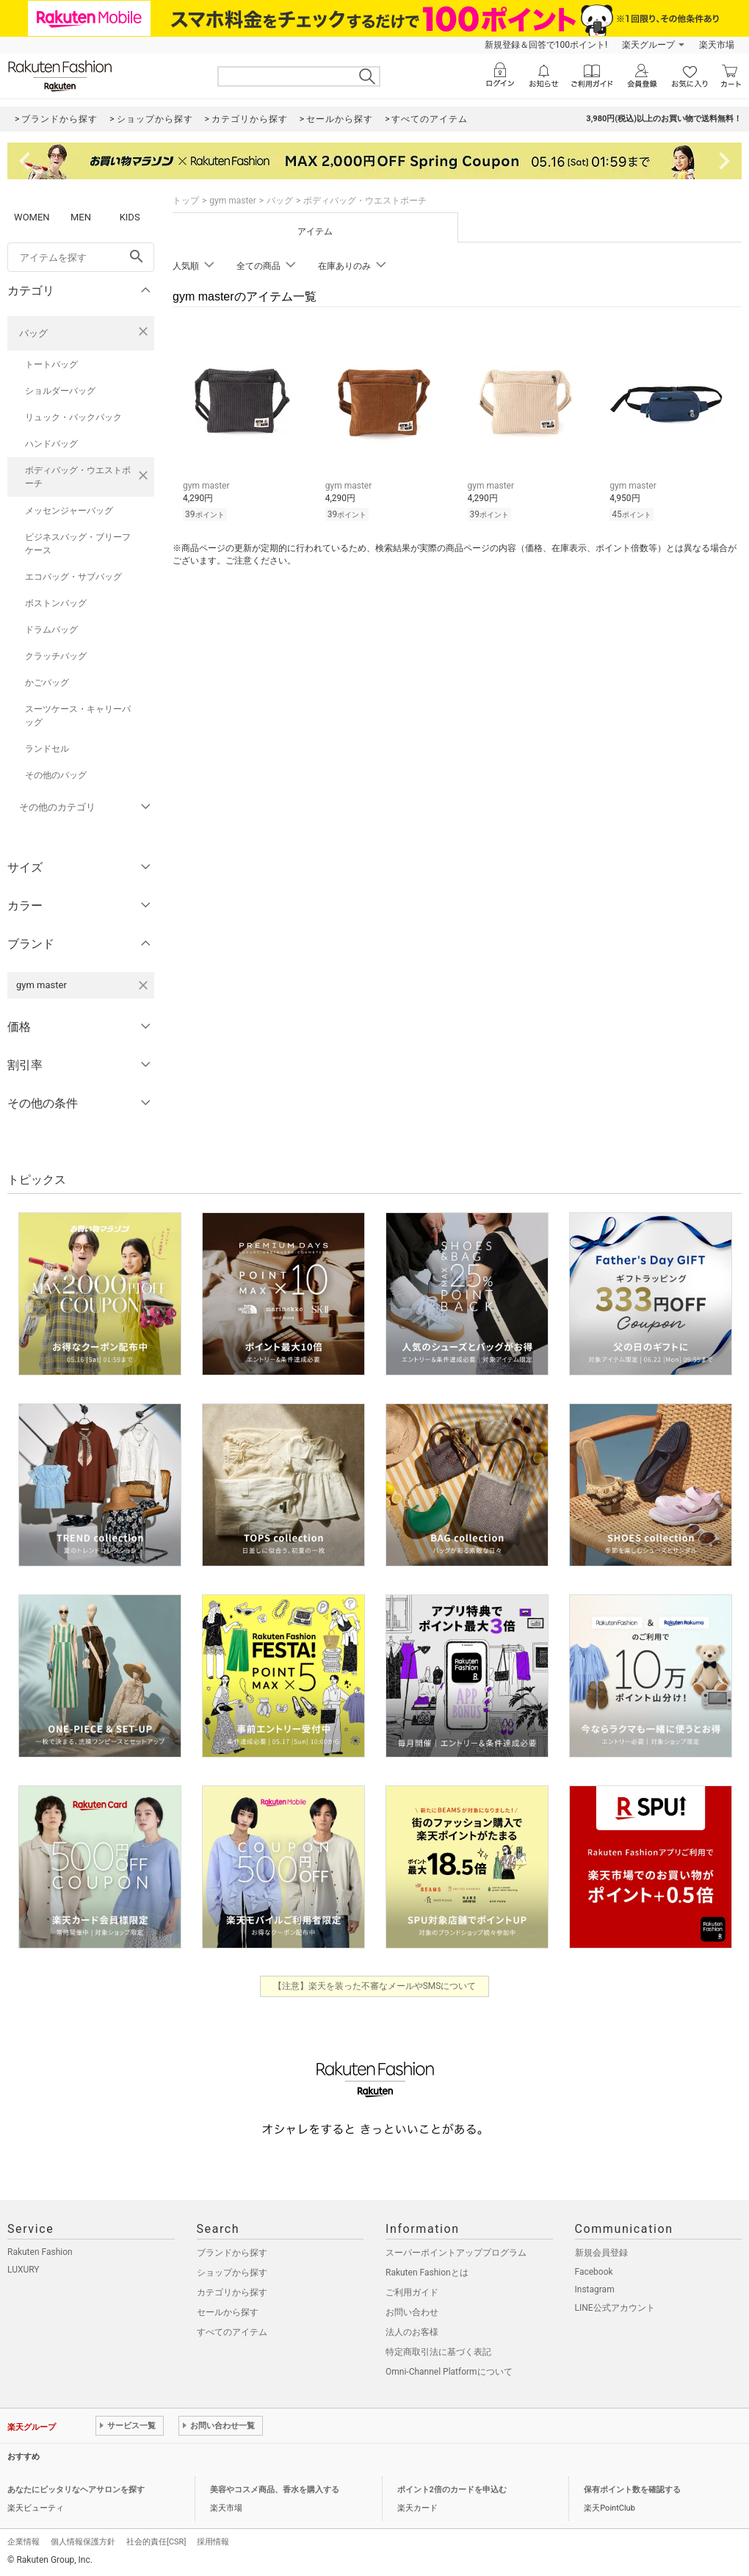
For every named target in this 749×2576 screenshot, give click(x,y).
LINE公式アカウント (615, 2308)
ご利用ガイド (412, 2292)
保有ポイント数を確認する (632, 2489)
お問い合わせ (412, 2312)
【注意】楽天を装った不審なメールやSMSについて (375, 1986)
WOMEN (32, 217)
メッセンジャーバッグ (69, 511)
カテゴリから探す (232, 2292)
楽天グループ (648, 45)
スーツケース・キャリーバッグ (78, 715)
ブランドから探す (232, 2253)
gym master (232, 200)
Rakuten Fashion (40, 2252)
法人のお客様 (412, 2332)
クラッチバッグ (56, 656)
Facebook (594, 2272)
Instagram (595, 2289)
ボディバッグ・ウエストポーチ (78, 477)
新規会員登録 (601, 2253)
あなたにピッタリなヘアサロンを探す (76, 2489)
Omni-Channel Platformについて (449, 2372)
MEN (80, 217)
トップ (186, 200)
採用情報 (213, 2542)
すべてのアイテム (232, 2332)
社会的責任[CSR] (156, 2542)
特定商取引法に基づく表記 (438, 2352)
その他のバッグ (56, 775)
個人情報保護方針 (83, 2542)
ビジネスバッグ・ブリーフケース (78, 543)
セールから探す (227, 2312)
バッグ (33, 333)
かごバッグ (47, 682)
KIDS (130, 217)
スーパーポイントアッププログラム (456, 2253)
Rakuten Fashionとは (427, 2272)
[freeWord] (80, 257)
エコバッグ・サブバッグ (73, 577)
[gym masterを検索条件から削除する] (143, 985)
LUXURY (23, 2269)
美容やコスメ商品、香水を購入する (274, 2489)
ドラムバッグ (51, 630)
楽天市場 (716, 45)
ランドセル (47, 749)
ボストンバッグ (56, 603)
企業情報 (23, 2542)
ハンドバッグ (51, 444)
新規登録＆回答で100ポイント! (546, 45)
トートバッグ (51, 364)
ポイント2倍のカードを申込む (452, 2489)
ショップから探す (232, 2272)
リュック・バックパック (73, 417)
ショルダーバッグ (60, 391)
